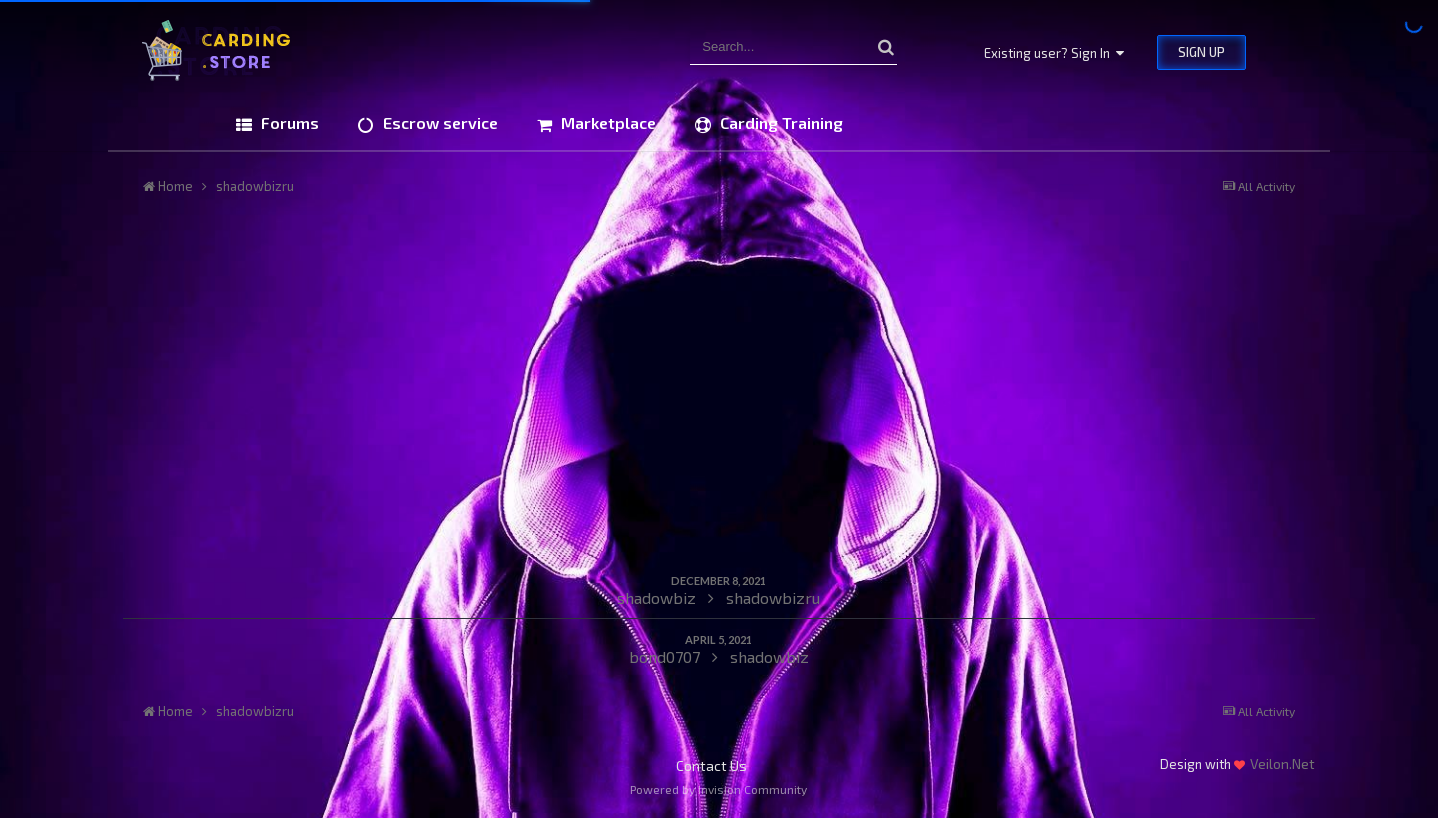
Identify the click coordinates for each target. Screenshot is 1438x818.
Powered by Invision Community (718, 789)
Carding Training (779, 122)
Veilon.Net (1282, 763)
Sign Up (1201, 52)
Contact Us (711, 765)
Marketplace (606, 122)
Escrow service (438, 122)
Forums (288, 122)
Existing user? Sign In (1054, 53)
